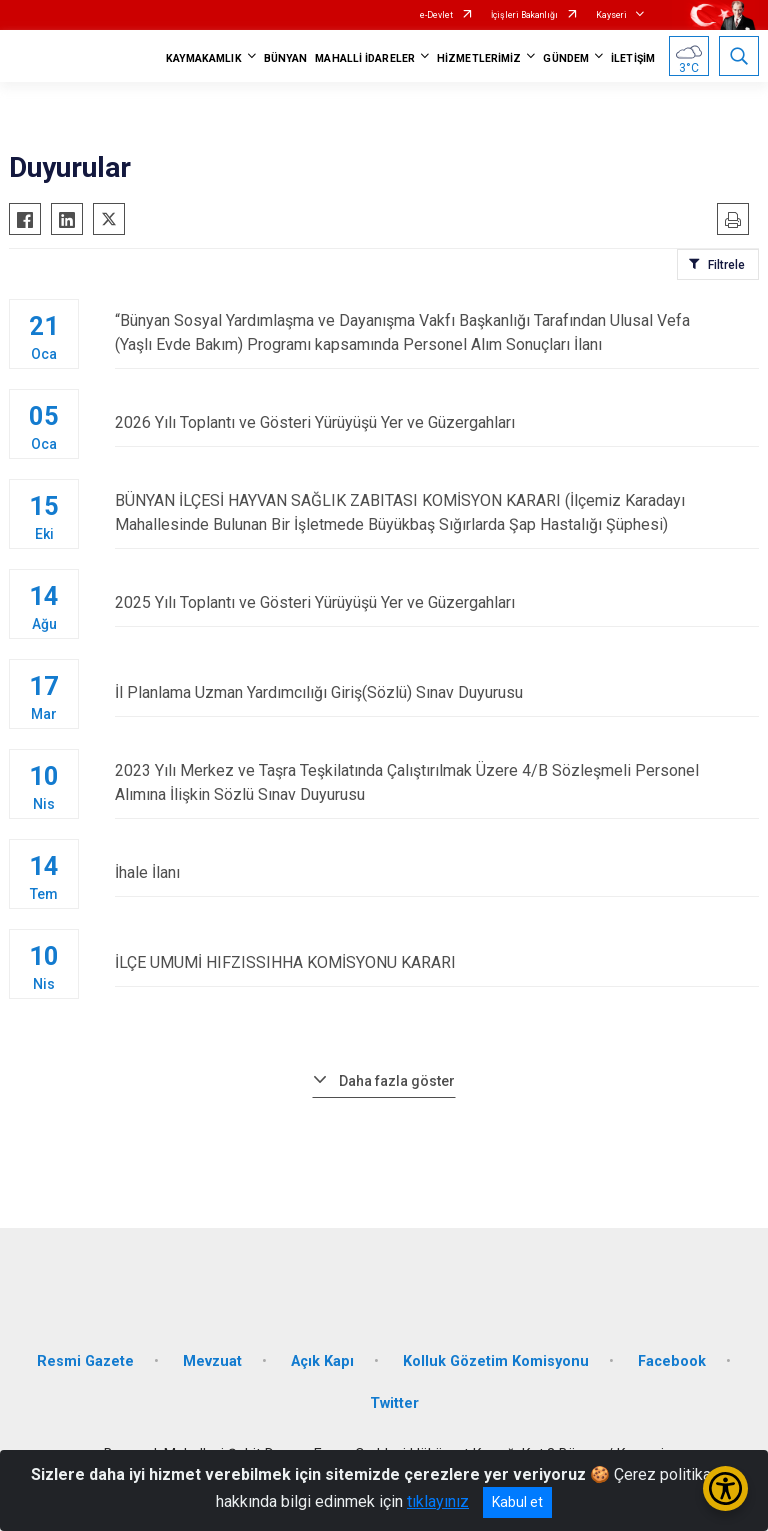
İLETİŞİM (633, 58)
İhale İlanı (437, 872)
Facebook (672, 1361)
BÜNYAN (286, 58)
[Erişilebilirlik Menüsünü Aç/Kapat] (725, 1488)
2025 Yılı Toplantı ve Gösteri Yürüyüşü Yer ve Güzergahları (437, 602)
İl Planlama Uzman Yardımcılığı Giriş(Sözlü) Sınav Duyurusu (437, 692)
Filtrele (726, 265)
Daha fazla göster (397, 1081)
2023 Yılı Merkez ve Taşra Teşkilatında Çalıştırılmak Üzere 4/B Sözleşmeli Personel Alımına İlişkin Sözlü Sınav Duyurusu (437, 782)
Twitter (394, 1403)
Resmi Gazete (85, 1361)
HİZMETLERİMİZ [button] (479, 58)
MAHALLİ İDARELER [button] (365, 58)
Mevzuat (212, 1361)
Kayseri (611, 15)
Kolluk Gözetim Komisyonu (496, 1361)
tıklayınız (438, 1501)
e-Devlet (436, 15)
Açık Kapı (322, 1361)
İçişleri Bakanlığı (524, 15)
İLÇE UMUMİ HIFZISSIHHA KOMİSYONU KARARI (437, 962)
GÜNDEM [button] (566, 58)
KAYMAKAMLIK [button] (204, 58)
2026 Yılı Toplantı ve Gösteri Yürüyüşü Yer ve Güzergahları (437, 422)
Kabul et (517, 1502)
